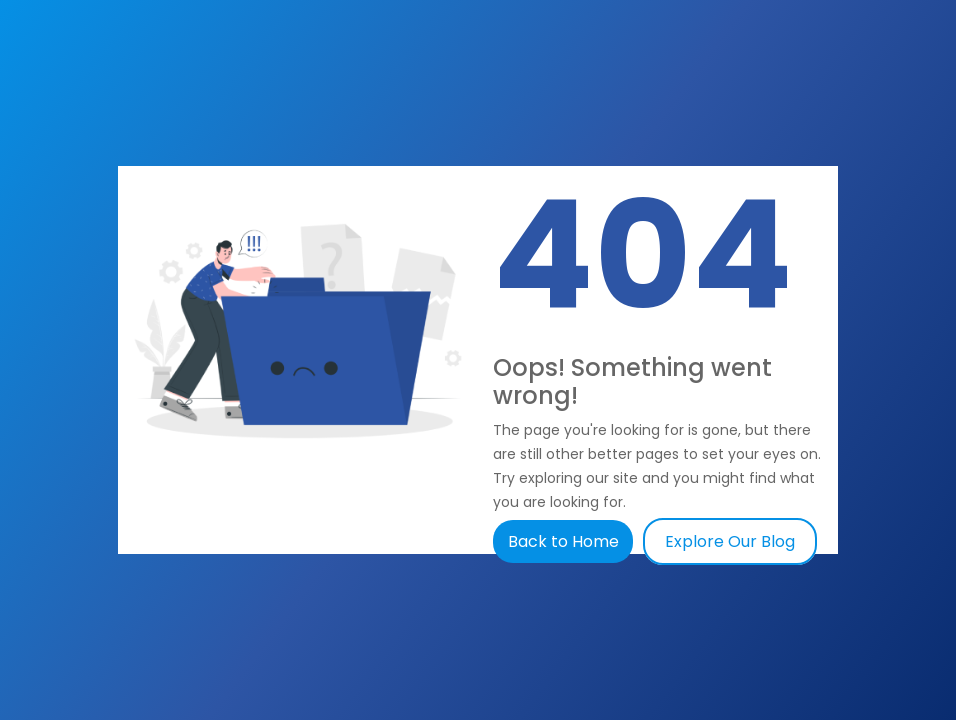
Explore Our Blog (730, 541)
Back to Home (565, 541)
